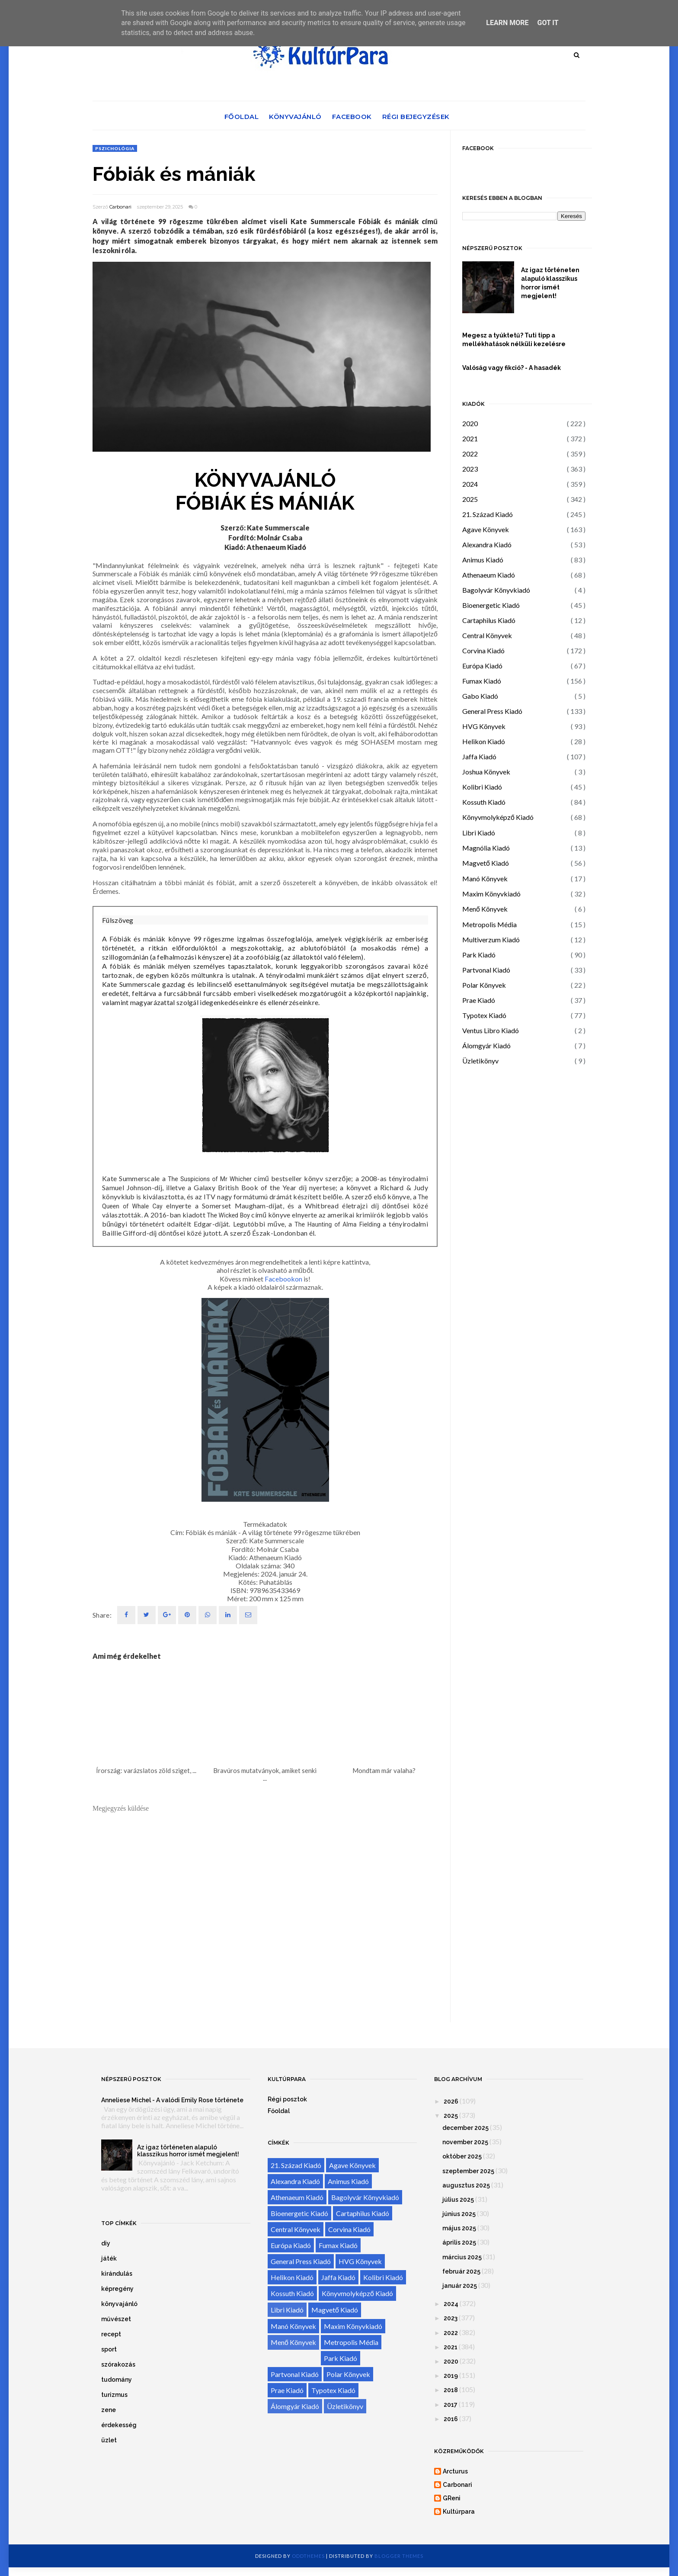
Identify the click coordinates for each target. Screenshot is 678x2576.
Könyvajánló (295, 116)
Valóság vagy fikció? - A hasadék (511, 367)
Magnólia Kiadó (486, 848)
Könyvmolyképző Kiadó (498, 817)
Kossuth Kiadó (483, 802)
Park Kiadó (479, 955)
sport (109, 2349)
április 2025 (459, 2242)
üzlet (109, 2440)
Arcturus (455, 2471)
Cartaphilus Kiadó (488, 620)
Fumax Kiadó (481, 681)
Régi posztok (287, 2099)
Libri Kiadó (478, 833)
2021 (470, 438)
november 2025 (465, 2142)
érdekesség (119, 2425)
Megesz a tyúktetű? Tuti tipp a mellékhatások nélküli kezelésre (514, 339)
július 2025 (458, 2199)
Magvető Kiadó (485, 863)
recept (111, 2334)
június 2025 (459, 2213)
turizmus (114, 2394)
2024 (470, 484)
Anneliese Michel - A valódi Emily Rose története (172, 2100)
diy (105, 2243)
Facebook (352, 116)
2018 (451, 2389)
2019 (451, 2375)
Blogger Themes (398, 2556)
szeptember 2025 (468, 2171)
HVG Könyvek (483, 726)
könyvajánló (119, 2303)
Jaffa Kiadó (479, 756)
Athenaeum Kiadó (488, 575)
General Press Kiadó (492, 711)
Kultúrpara (459, 2511)
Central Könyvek (487, 635)
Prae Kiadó (478, 1000)
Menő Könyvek (485, 909)
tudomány (116, 2379)
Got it (547, 23)
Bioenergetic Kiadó (491, 605)
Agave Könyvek (485, 529)
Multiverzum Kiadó (491, 939)
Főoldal (241, 116)
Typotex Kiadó (484, 1015)
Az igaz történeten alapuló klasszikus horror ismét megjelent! (550, 283)
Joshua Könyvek (486, 772)
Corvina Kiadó (483, 650)
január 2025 (459, 2285)
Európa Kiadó (482, 666)
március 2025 (462, 2257)
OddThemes (308, 2556)
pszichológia (114, 148)
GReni (452, 2498)
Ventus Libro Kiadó (490, 1030)
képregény (117, 2288)
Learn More (507, 23)
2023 (470, 469)
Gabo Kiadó (480, 696)
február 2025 (461, 2271)
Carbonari (120, 207)
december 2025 (465, 2127)
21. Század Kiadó (487, 514)
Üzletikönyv (480, 1061)
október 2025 (462, 2156)
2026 (451, 2101)
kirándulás (116, 2273)
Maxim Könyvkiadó (491, 894)
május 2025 (459, 2228)
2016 (451, 2418)
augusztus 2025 (466, 2185)
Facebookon (283, 1279)
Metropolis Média (489, 924)
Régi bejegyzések (416, 116)
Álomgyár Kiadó (486, 1045)
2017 (450, 2404)
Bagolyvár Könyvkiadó (496, 590)
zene (108, 2409)
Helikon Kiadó (483, 741)
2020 (470, 423)
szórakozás (118, 2364)
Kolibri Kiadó (482, 787)
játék (109, 2258)
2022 (470, 454)
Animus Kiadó (482, 560)
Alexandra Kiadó (487, 544)
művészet (116, 2319)
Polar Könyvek (484, 985)
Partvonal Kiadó (486, 970)
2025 (470, 499)
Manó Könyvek (485, 878)
